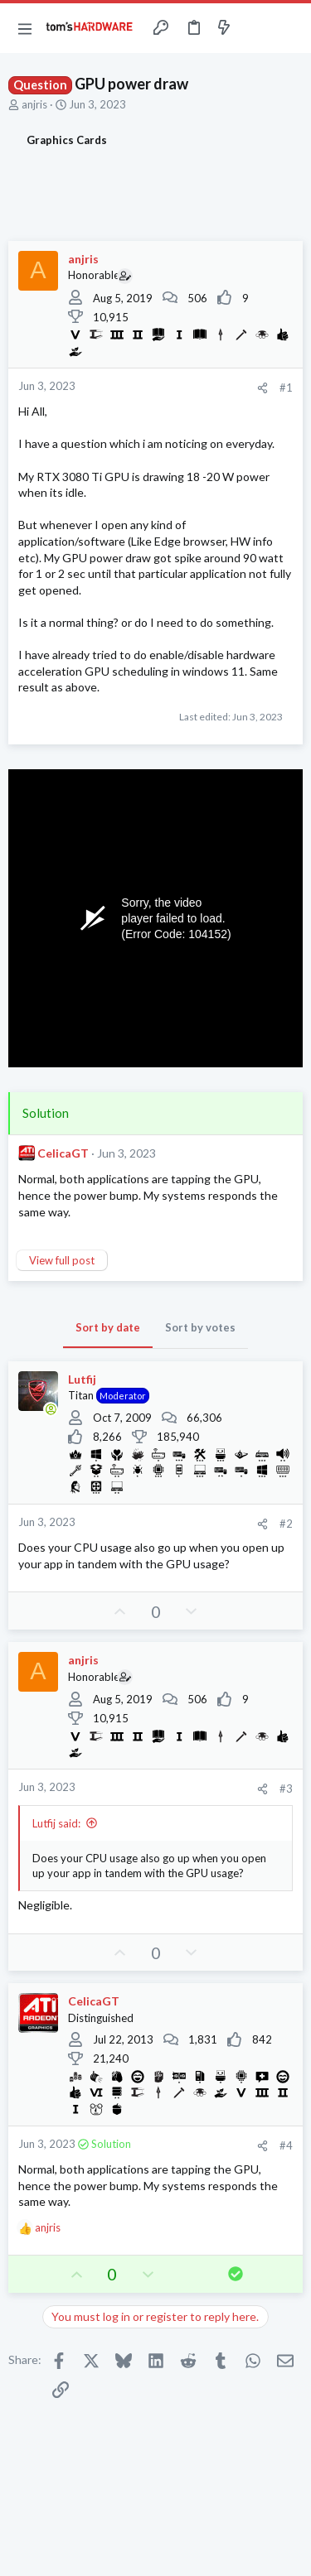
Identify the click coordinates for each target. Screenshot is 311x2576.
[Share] (262, 388)
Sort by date (107, 1327)
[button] (24, 28)
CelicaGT (63, 1153)
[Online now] (50, 1409)
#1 (286, 387)
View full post (62, 1260)
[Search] (289, 28)
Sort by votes (200, 1327)
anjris (34, 104)
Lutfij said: (56, 1823)
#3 (286, 1788)
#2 (286, 1523)
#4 (286, 2145)
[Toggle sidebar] (256, 28)
